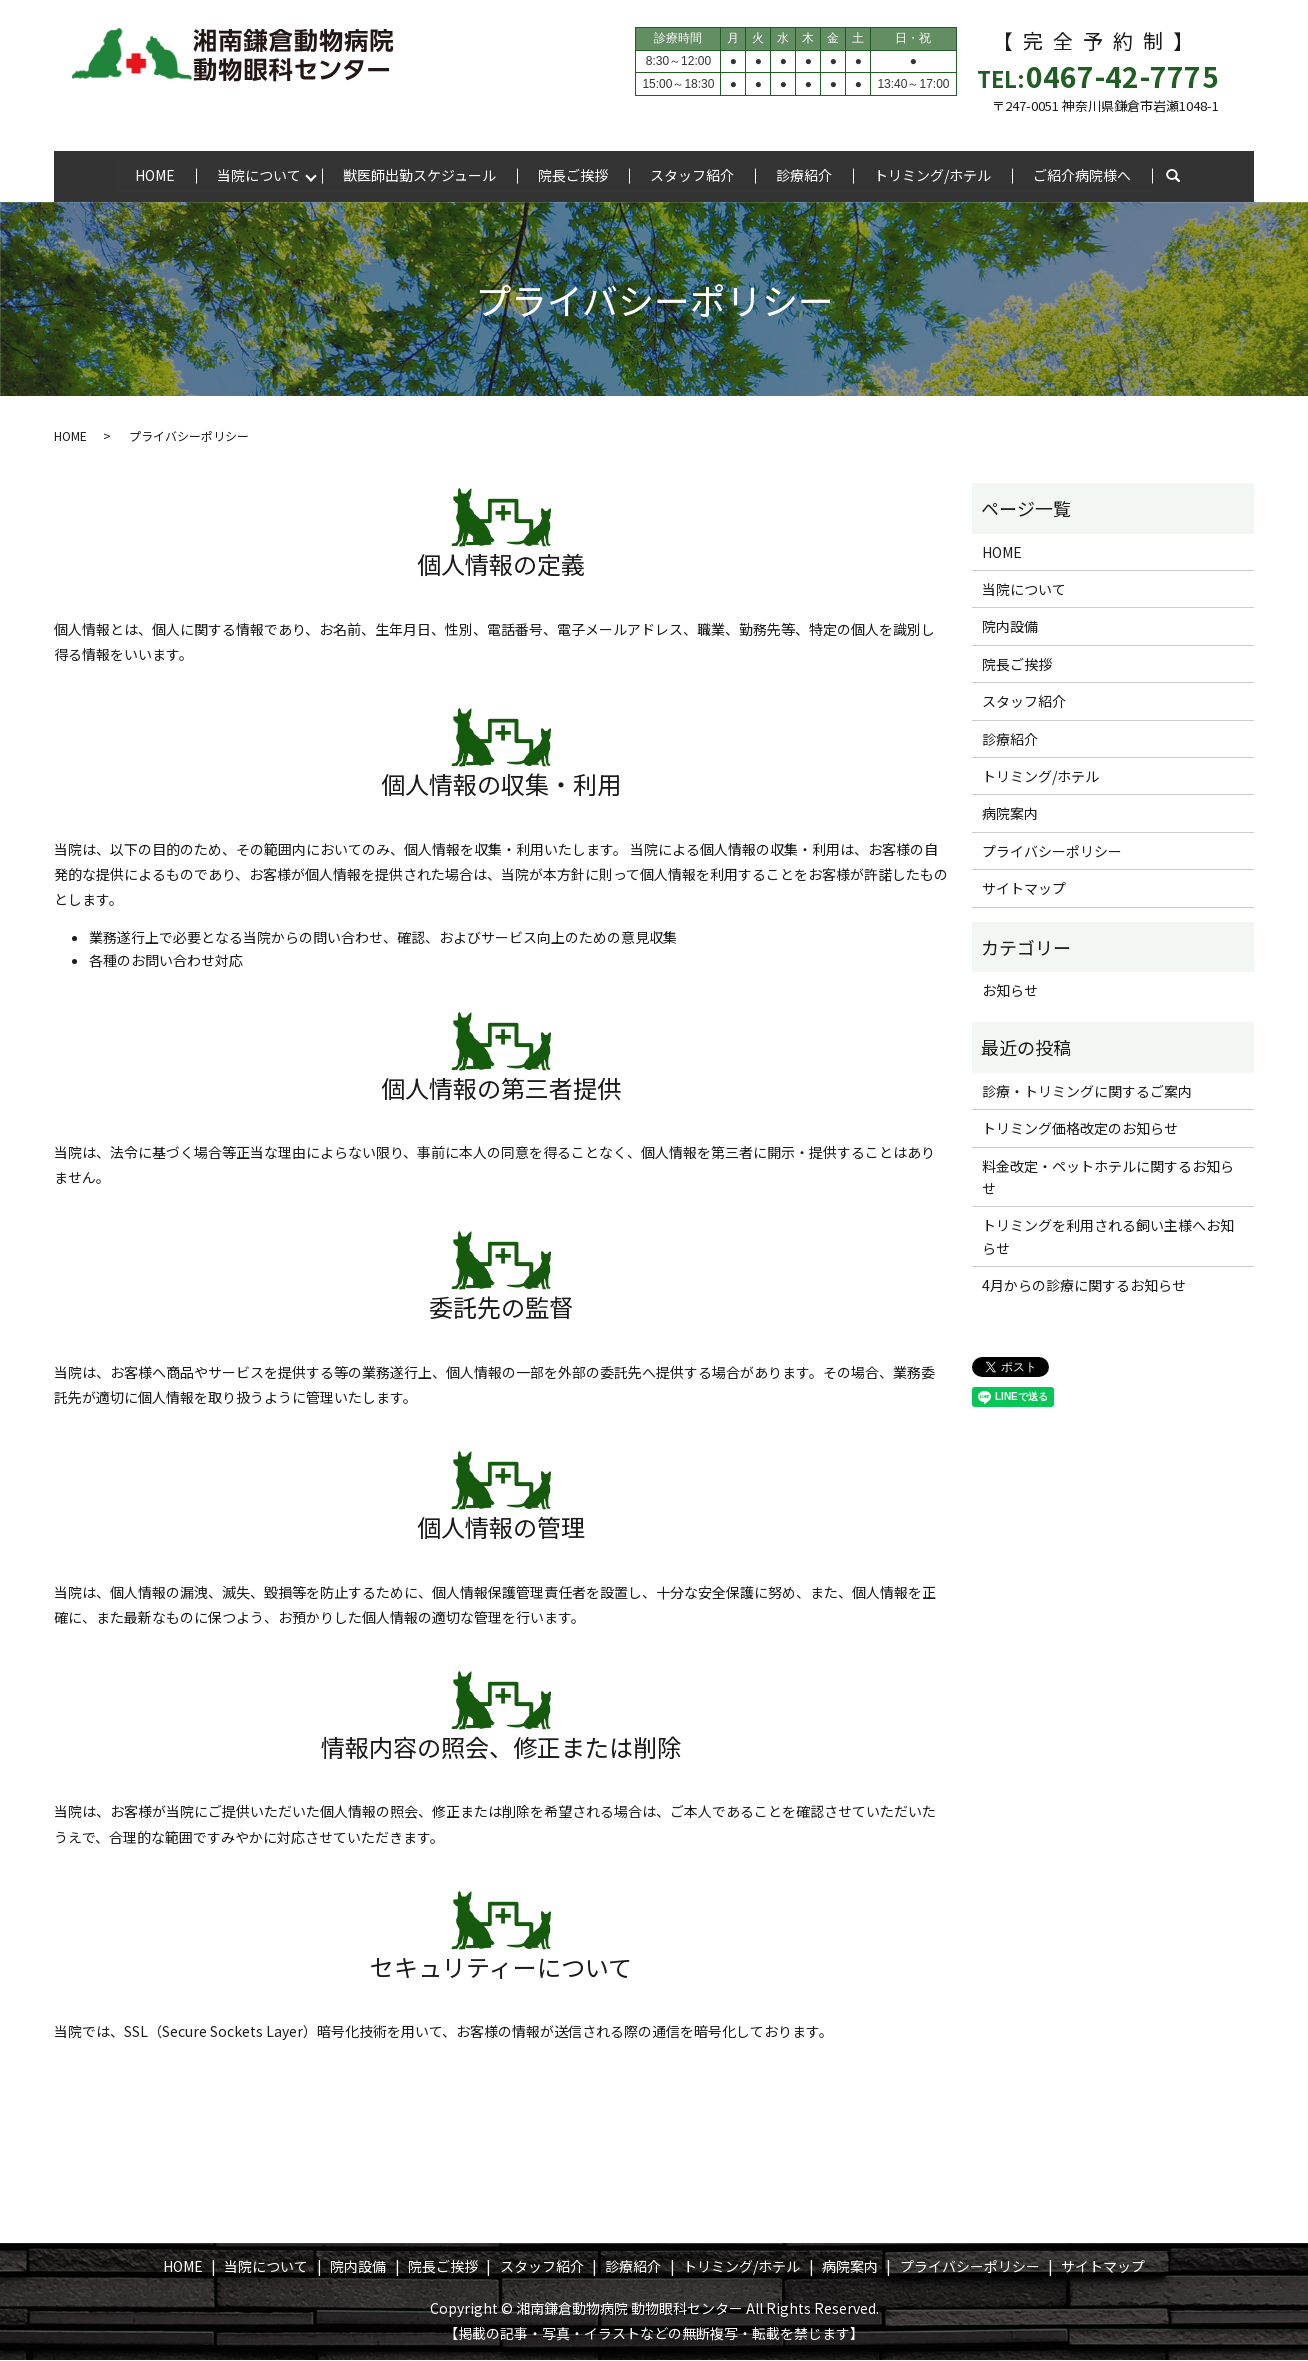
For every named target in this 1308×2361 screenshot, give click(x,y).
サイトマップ (1024, 889)
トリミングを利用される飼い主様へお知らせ (1108, 1237)
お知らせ (1010, 991)
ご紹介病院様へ (1082, 175)
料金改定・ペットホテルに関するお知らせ (1108, 1177)
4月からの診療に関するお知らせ (1084, 1286)
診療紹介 (804, 175)
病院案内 (1010, 814)
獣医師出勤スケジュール (419, 175)
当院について (259, 175)
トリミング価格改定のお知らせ (1080, 1129)
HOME (155, 175)
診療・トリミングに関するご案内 (1087, 1092)
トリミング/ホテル (932, 175)
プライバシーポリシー (1052, 852)
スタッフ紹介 (692, 175)
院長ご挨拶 (573, 175)
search (1173, 177)
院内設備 (1010, 627)
